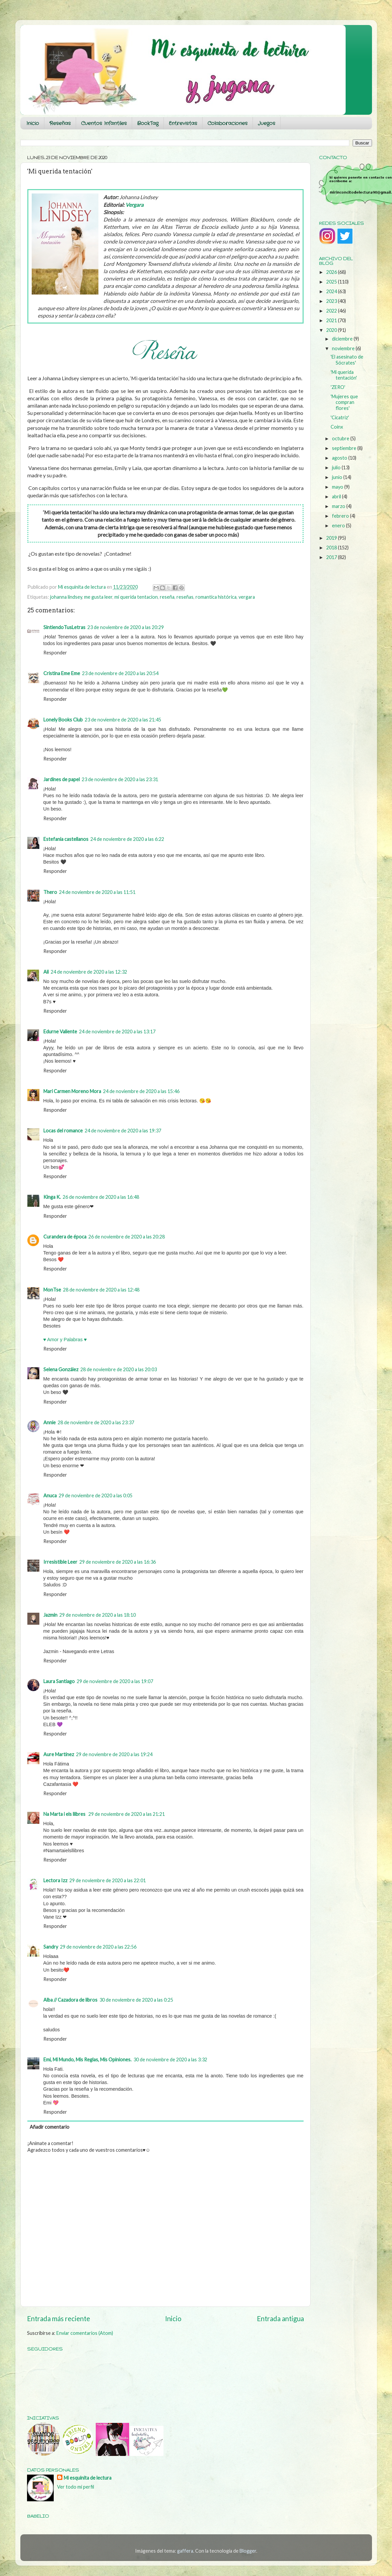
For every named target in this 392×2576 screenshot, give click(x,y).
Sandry (50, 1947)
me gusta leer (98, 597)
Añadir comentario (49, 2127)
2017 (332, 557)
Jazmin (50, 1615)
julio (337, 467)
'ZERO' (338, 387)
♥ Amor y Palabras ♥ (65, 1339)
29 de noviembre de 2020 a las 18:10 (97, 1615)
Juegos (266, 123)
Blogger (248, 2551)
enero (339, 525)
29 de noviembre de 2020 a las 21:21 (126, 1814)
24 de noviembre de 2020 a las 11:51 (97, 892)
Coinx (337, 427)
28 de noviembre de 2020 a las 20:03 (118, 1369)
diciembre (343, 339)
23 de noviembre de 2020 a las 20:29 (125, 627)
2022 (332, 311)
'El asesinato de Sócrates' (347, 359)
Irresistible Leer (60, 1562)
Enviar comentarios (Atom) (84, 2333)
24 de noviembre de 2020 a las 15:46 (141, 1091)
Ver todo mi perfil (75, 2487)
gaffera (185, 2551)
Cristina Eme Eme (61, 673)
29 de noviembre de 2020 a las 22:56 (98, 1947)
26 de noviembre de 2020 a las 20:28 (126, 1236)
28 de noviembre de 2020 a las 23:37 (96, 1422)
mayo (338, 487)
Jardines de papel (61, 779)
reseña (167, 597)
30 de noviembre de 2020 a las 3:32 (170, 2059)
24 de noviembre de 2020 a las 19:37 (123, 1130)
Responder (55, 652)
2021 (332, 320)
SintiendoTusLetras (64, 627)
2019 (332, 538)
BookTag (147, 123)
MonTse (52, 1290)
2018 (332, 547)
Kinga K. (52, 1197)
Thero (50, 892)
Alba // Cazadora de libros (70, 2000)
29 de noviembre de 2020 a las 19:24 (114, 1754)
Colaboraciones (228, 123)
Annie (49, 1422)
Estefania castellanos (65, 839)
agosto (340, 458)
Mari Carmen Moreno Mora (72, 1091)
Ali (46, 972)
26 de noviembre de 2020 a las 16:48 (101, 1197)
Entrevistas (183, 123)
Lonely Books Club (63, 719)
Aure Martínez (58, 1754)
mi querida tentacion (136, 597)
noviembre (344, 348)
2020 (332, 330)
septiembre (344, 448)
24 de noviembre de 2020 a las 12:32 (89, 972)
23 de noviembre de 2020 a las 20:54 (120, 673)
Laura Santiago (59, 1681)
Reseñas (60, 123)
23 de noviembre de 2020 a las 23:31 (120, 779)
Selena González (60, 1369)
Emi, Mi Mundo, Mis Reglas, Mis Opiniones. (87, 2059)
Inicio (32, 123)
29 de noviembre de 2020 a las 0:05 (95, 1495)
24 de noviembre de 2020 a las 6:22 (127, 839)
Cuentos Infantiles (104, 123)
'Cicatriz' (340, 417)
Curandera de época (64, 1236)
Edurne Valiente (60, 1031)
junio (337, 477)
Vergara (134, 204)
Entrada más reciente (58, 2318)
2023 (332, 301)
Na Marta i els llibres (64, 1814)
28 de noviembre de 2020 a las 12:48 (101, 1290)
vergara (247, 597)
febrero (341, 516)
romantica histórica (216, 597)
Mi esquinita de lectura (87, 2478)
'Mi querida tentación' (344, 375)
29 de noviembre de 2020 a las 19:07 (115, 1681)
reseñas (184, 597)
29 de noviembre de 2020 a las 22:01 (107, 1880)
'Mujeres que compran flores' (344, 402)
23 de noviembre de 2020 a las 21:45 (123, 719)
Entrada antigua (280, 2318)
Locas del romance (63, 1130)
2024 (332, 291)
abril (337, 496)
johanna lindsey (66, 597)
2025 (332, 282)
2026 (332, 272)
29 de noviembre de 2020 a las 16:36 (117, 1562)
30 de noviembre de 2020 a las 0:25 (136, 2000)
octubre (341, 438)
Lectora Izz (55, 1880)
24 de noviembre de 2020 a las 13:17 (117, 1031)
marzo (339, 506)
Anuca (50, 1495)
